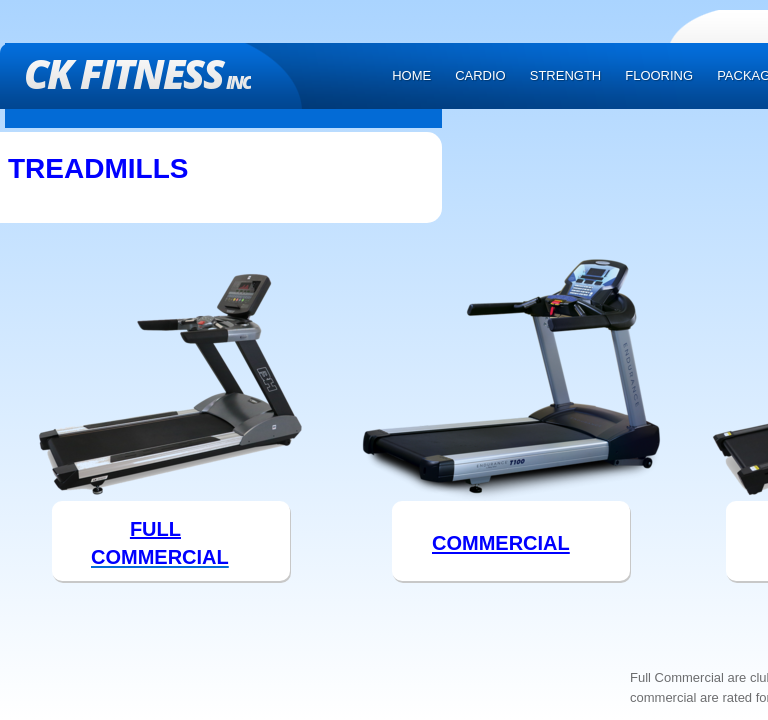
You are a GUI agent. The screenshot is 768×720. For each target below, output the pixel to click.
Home (411, 75)
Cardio (480, 75)
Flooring (659, 75)
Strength (566, 75)
